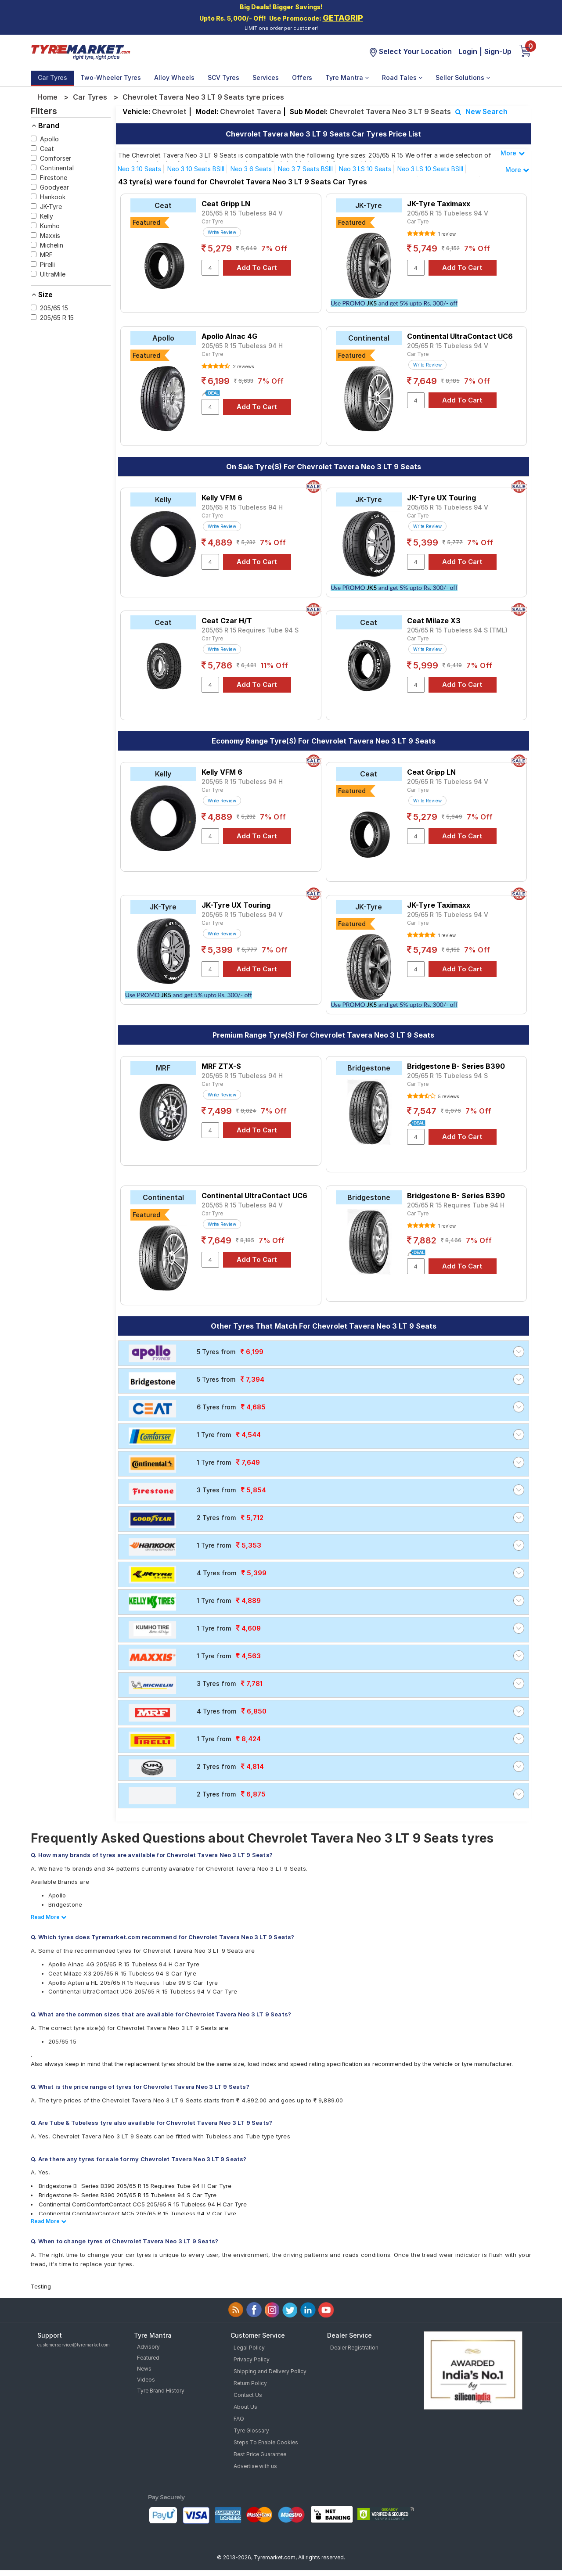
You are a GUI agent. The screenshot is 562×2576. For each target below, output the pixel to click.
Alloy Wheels (174, 77)
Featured (148, 2357)
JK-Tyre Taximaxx (438, 203)
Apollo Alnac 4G (229, 336)
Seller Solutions (463, 77)
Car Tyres (52, 77)
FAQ (239, 2418)
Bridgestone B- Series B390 (456, 1066)
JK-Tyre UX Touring (441, 497)
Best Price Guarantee (260, 2454)
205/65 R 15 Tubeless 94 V (242, 213)
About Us (245, 2407)
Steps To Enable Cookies (266, 2442)
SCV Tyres (223, 77)
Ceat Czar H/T (227, 620)
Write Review (222, 232)
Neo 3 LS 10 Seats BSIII (430, 168)
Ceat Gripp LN (226, 203)
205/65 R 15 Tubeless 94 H (242, 345)
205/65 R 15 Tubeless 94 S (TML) (457, 630)
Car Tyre (212, 221)
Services (265, 77)
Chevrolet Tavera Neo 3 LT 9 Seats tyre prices (203, 97)
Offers (302, 77)
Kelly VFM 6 (222, 497)
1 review (446, 234)
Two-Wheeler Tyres (110, 77)
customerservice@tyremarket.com (73, 2344)
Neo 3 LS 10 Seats (365, 168)
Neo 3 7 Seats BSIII (305, 168)
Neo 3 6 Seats (251, 168)
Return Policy (250, 2383)
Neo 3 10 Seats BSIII (195, 168)
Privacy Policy (252, 2359)
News (144, 2368)
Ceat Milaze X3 (434, 620)
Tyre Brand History (160, 2390)
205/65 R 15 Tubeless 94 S (447, 1075)
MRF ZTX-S (221, 1066)
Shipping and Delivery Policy (270, 2371)
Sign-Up (498, 51)
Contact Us (248, 2395)
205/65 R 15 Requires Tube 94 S (250, 630)
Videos (146, 2379)
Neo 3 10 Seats (139, 168)
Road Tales (402, 77)
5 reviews (448, 1096)
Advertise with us (255, 2466)
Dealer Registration (354, 2347)
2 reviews (242, 366)
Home (47, 97)
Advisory (148, 2346)
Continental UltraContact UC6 (460, 336)
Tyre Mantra (347, 77)
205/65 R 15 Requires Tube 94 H (455, 1205)
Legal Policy (249, 2347)
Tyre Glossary (251, 2430)
